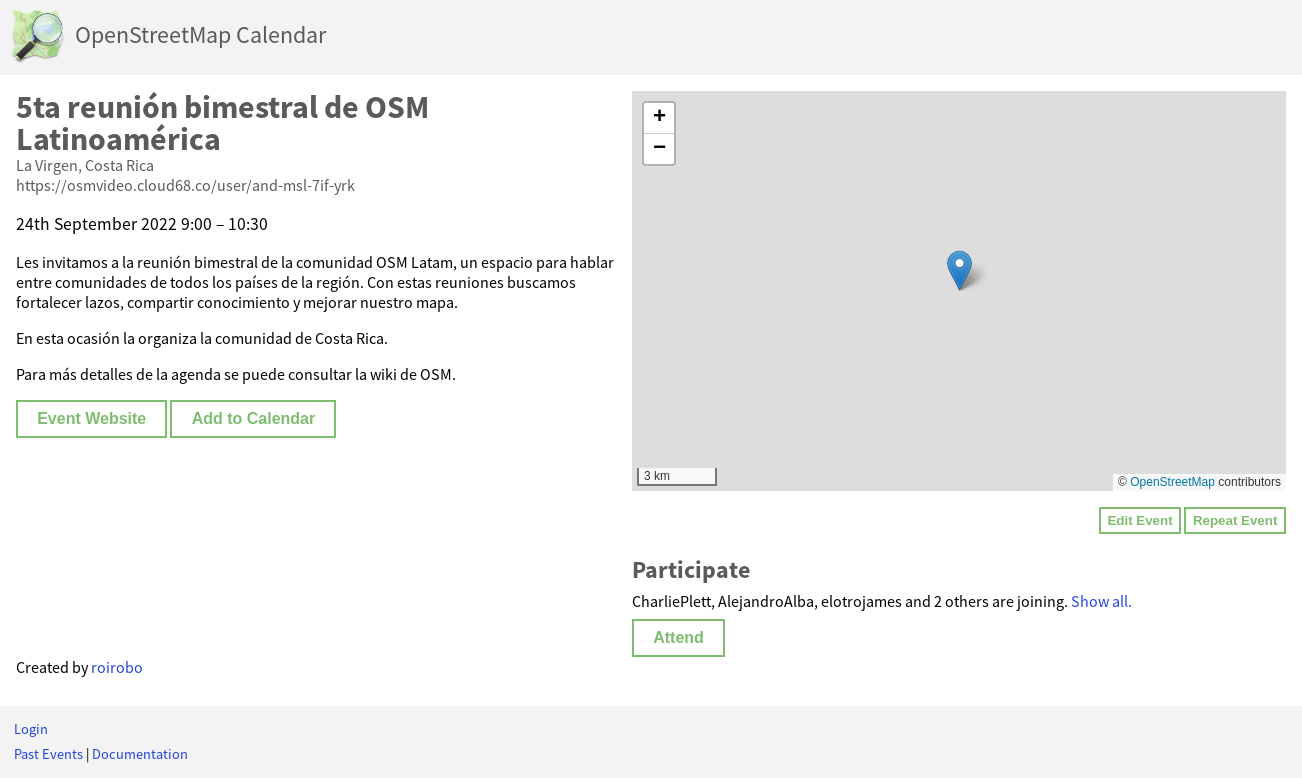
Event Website (91, 418)
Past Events (48, 754)
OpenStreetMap (1172, 482)
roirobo (117, 667)
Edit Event (1139, 520)
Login (31, 729)
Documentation (140, 754)
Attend (678, 637)
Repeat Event (1235, 520)
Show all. (1101, 601)
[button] (959, 270)
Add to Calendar (254, 418)
